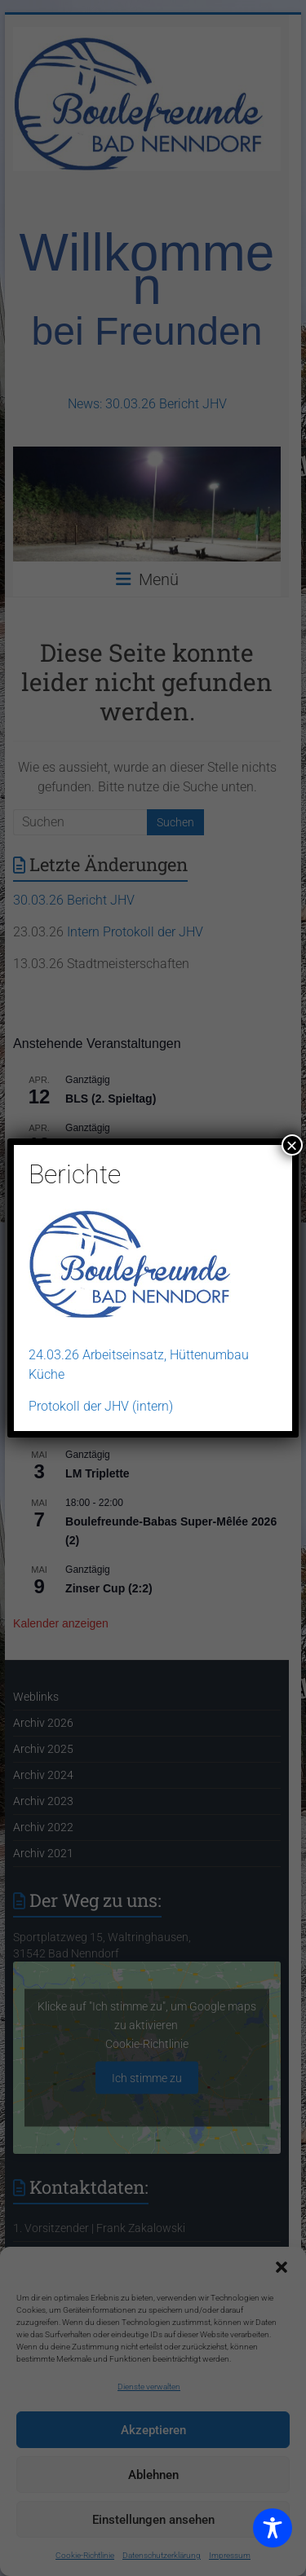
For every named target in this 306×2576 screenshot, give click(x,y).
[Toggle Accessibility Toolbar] (272, 2535)
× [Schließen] (292, 1145)
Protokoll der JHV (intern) (101, 1406)
